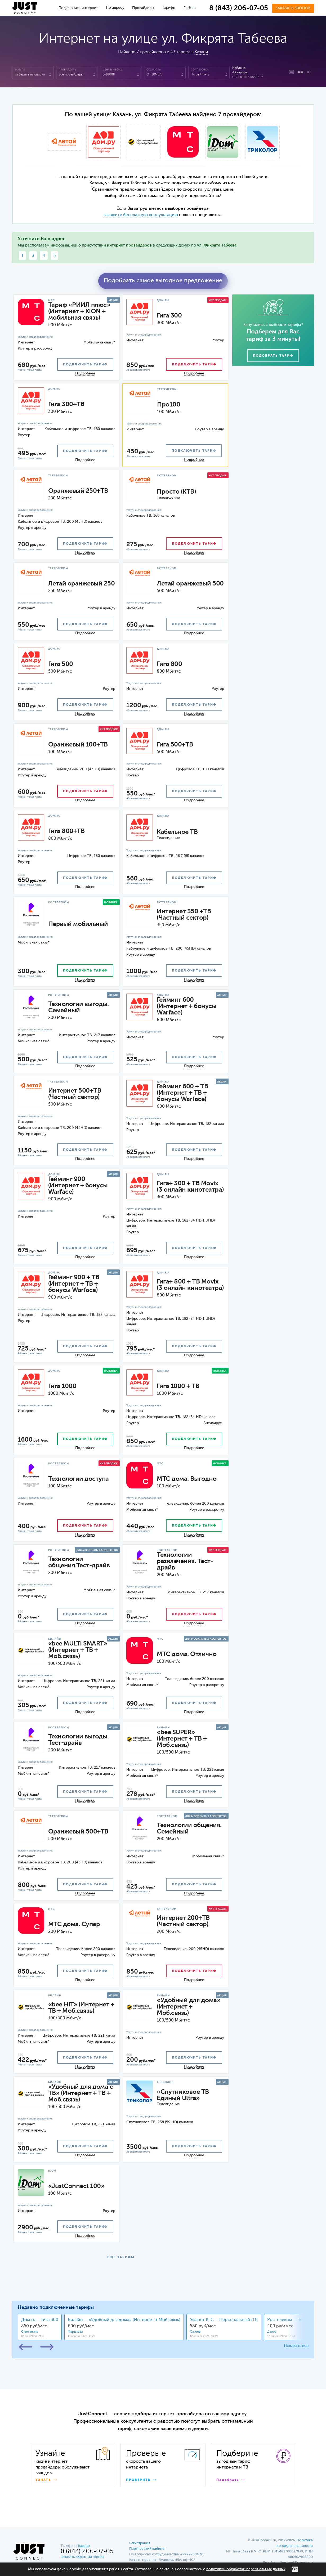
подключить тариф (85, 364)
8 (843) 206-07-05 (238, 8)
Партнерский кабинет (147, 2549)
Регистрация (139, 2543)
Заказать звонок (293, 8)
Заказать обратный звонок (82, 2557)
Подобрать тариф (273, 355)
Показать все (296, 2346)
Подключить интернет (78, 8)
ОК (295, 2569)
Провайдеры (143, 8)
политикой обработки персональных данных (245, 2569)
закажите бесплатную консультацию (141, 215)
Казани (201, 52)
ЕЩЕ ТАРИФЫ (121, 2257)
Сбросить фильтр (247, 77)
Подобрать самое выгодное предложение (163, 281)
